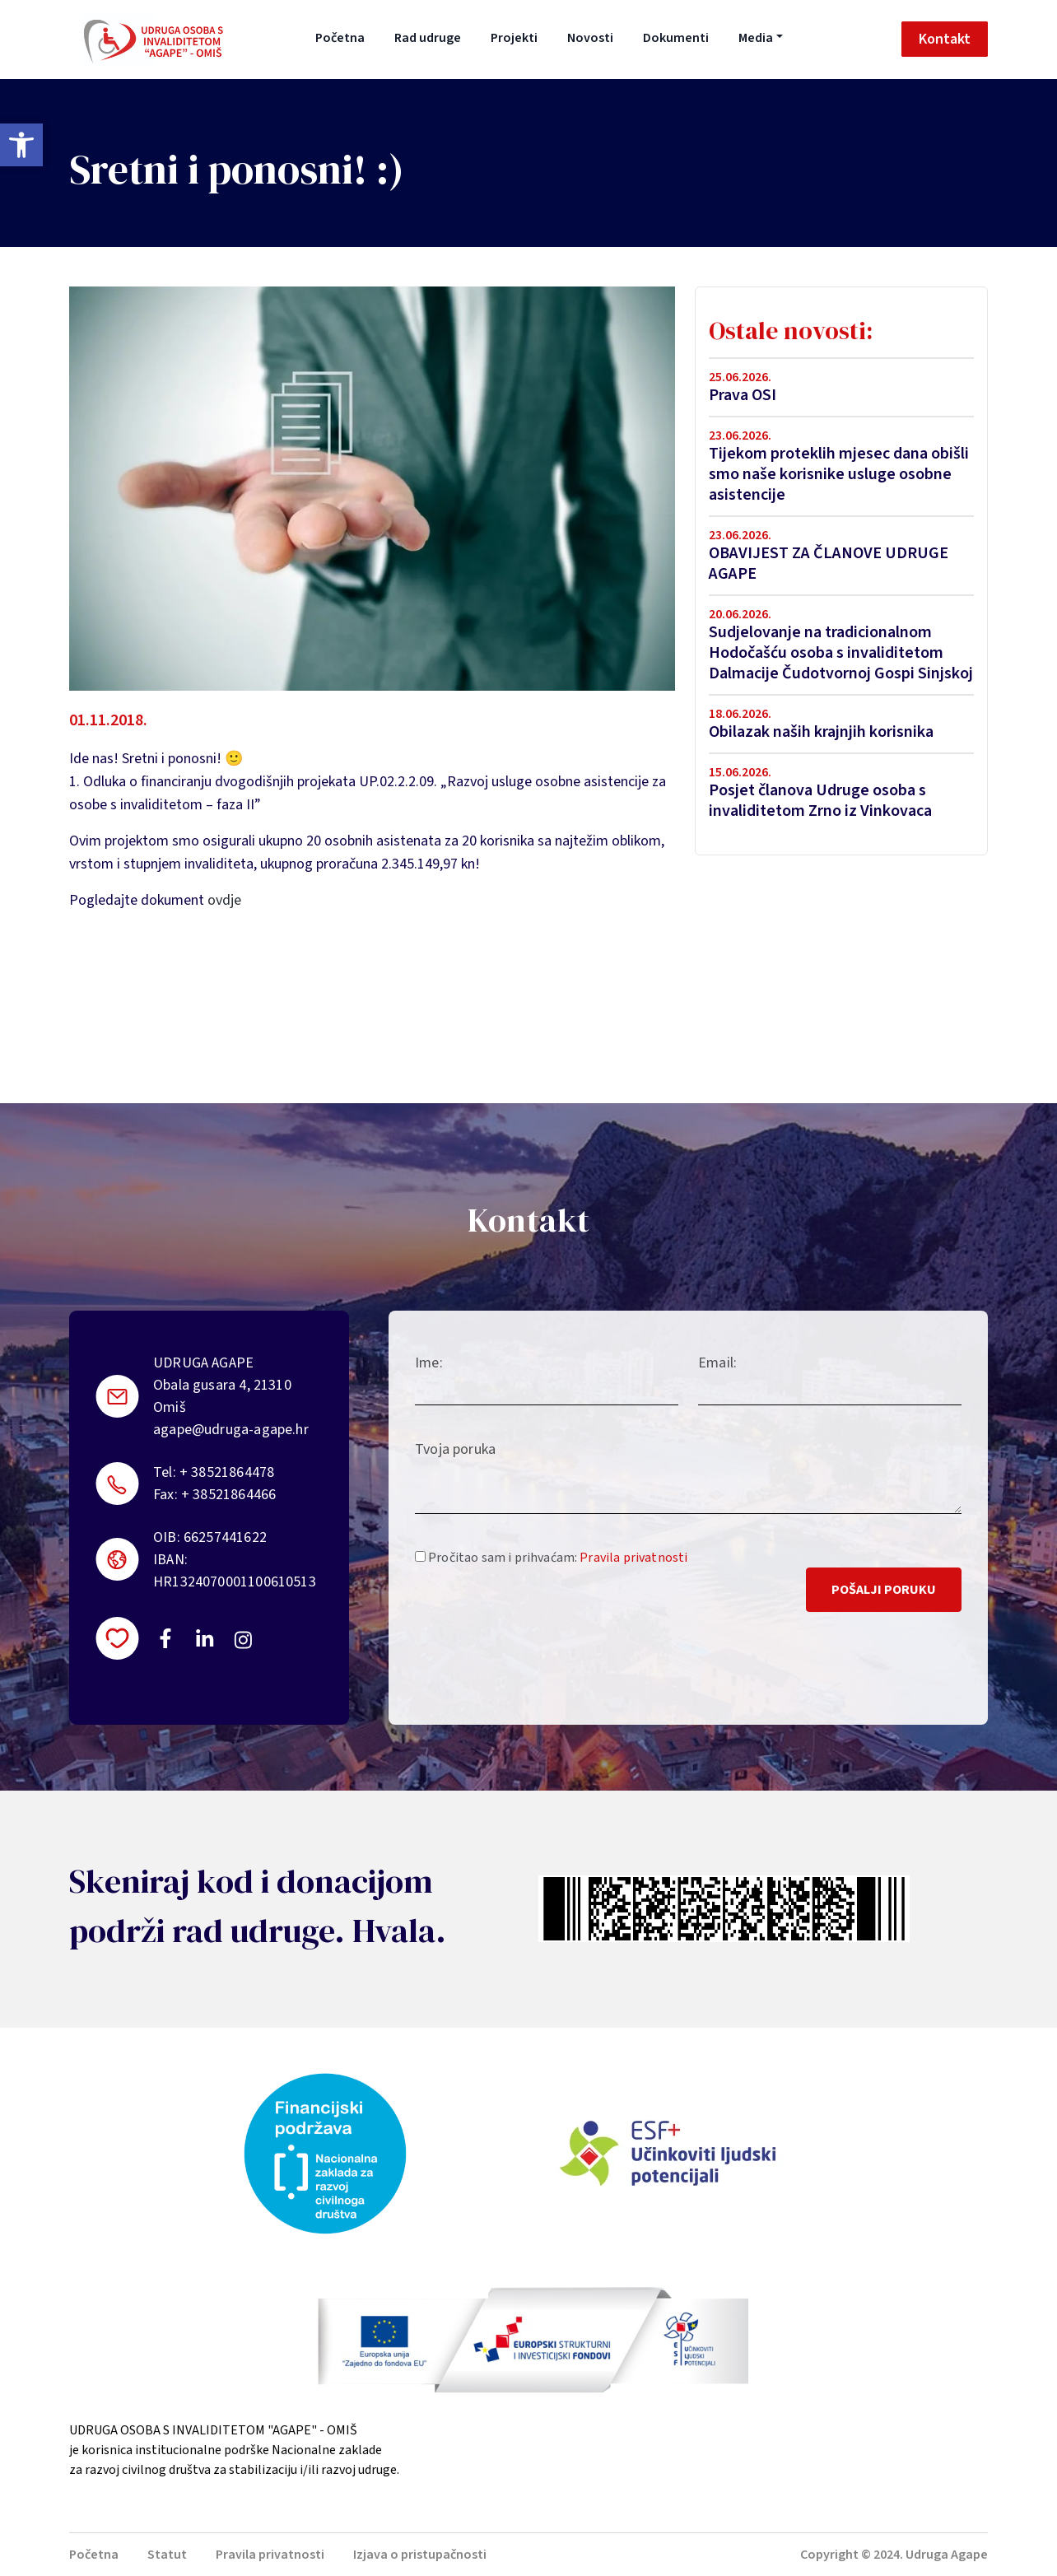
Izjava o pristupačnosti (420, 2555)
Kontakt (945, 39)
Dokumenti (676, 38)
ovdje (224, 900)
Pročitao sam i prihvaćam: (551, 1558)
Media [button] (755, 38)
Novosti (590, 38)
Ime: (429, 1363)
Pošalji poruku (883, 1590)
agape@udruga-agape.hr (231, 1429)
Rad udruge (427, 38)
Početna (340, 38)
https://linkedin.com (205, 1638)
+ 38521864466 (228, 1494)
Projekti (514, 38)
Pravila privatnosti (633, 1558)
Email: (717, 1363)
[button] (21, 144)
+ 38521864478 (226, 1472)
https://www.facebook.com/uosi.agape (165, 1638)
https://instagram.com (242, 1640)
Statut (167, 2555)
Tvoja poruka (455, 1449)
